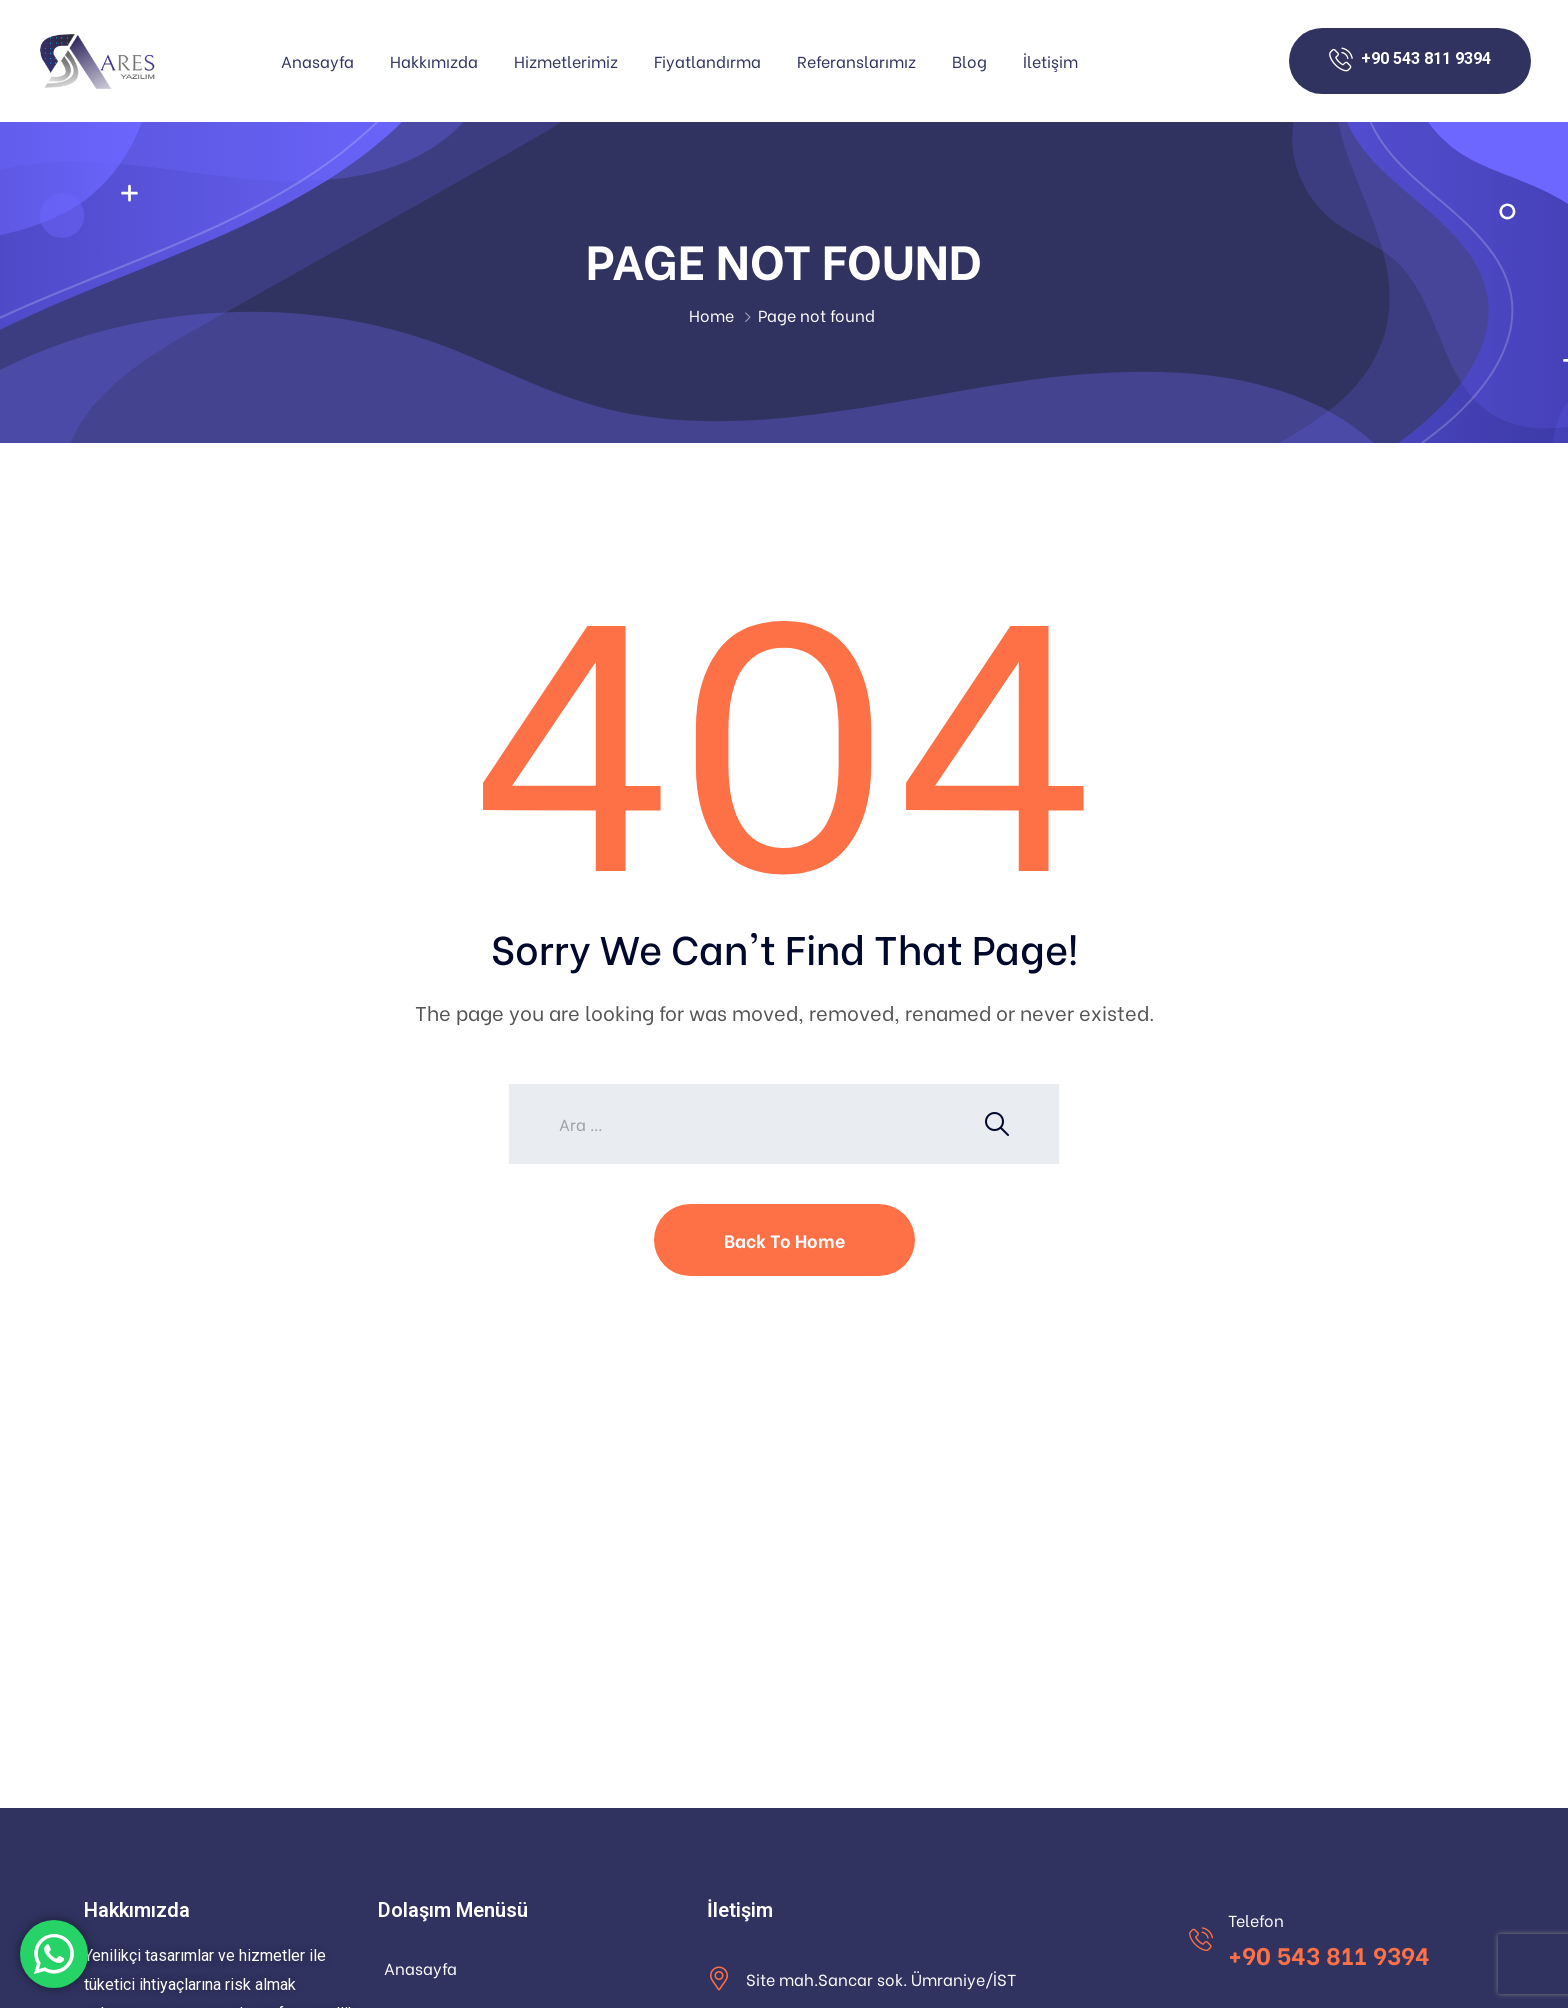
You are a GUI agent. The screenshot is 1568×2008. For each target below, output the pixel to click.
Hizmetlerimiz (566, 60)
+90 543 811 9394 (1329, 1953)
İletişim (1050, 60)
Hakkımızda (434, 60)
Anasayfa (317, 60)
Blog (969, 60)
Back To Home (784, 1239)
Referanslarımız (856, 60)
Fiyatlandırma (707, 60)
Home (711, 314)
